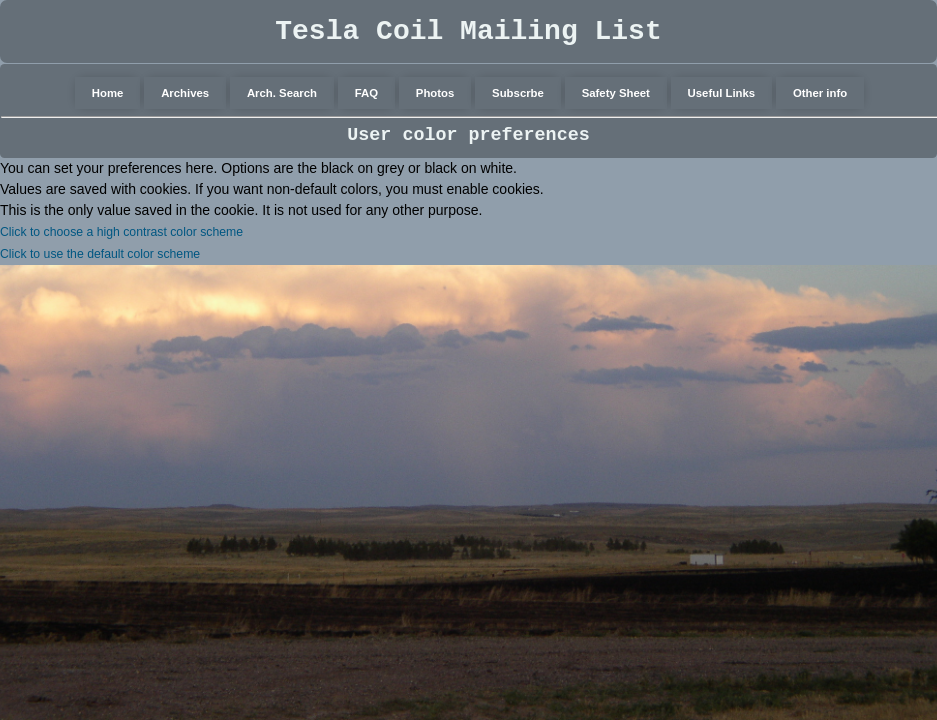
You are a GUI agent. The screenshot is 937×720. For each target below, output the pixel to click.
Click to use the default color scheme (100, 254)
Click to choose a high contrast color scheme (121, 232)
